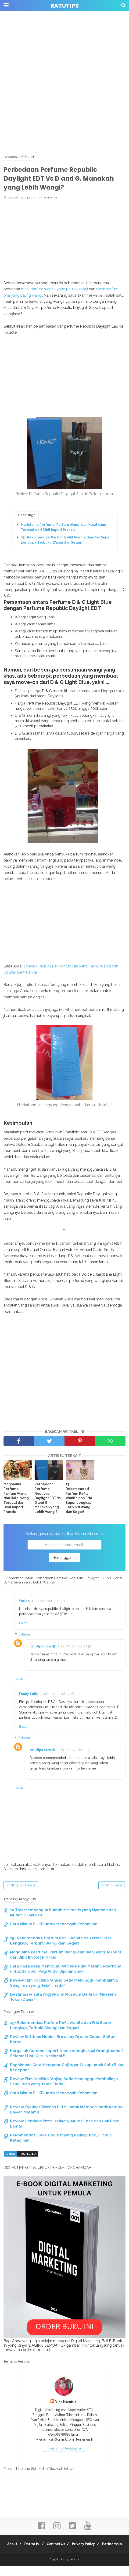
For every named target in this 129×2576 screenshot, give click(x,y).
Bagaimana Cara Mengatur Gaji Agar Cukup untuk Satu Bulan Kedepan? (67, 2071)
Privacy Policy (100, 2548)
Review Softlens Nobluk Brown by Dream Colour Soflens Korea (64, 2043)
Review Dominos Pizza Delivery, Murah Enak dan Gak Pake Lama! (64, 2127)
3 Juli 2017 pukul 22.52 (74, 1650)
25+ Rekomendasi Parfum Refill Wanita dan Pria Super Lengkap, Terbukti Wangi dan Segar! (66, 543)
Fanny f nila (28, 1698)
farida (24, 1605)
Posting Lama (111, 1889)
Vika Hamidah (67, 2405)
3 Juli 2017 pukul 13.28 (57, 1698)
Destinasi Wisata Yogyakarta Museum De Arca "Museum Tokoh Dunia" (63, 2001)
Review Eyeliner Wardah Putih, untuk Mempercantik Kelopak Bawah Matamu (67, 2113)
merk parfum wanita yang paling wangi (54, 292)
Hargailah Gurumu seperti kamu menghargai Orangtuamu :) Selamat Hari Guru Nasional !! (66, 2057)
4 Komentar (49, 201)
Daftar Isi (42, 2548)
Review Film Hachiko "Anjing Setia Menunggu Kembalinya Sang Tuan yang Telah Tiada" (64, 1987)
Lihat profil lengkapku (64, 2452)
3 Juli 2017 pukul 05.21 (48, 1605)
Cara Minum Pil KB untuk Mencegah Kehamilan (53, 1928)
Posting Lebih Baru (21, 1889)
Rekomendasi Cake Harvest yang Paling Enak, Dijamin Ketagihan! (61, 2142)
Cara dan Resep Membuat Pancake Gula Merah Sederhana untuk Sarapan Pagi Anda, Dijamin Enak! (65, 1973)
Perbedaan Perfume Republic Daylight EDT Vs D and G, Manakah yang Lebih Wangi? (48, 1502)
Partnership (64, 2554)
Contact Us (69, 2548)
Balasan (24, 1638)
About (20, 2548)
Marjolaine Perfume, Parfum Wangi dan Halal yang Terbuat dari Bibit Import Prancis (63, 530)
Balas (23, 1626)
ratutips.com (40, 1650)
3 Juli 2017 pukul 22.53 (74, 1754)
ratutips (64, 6)
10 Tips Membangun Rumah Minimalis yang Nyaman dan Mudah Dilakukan (63, 1916)
